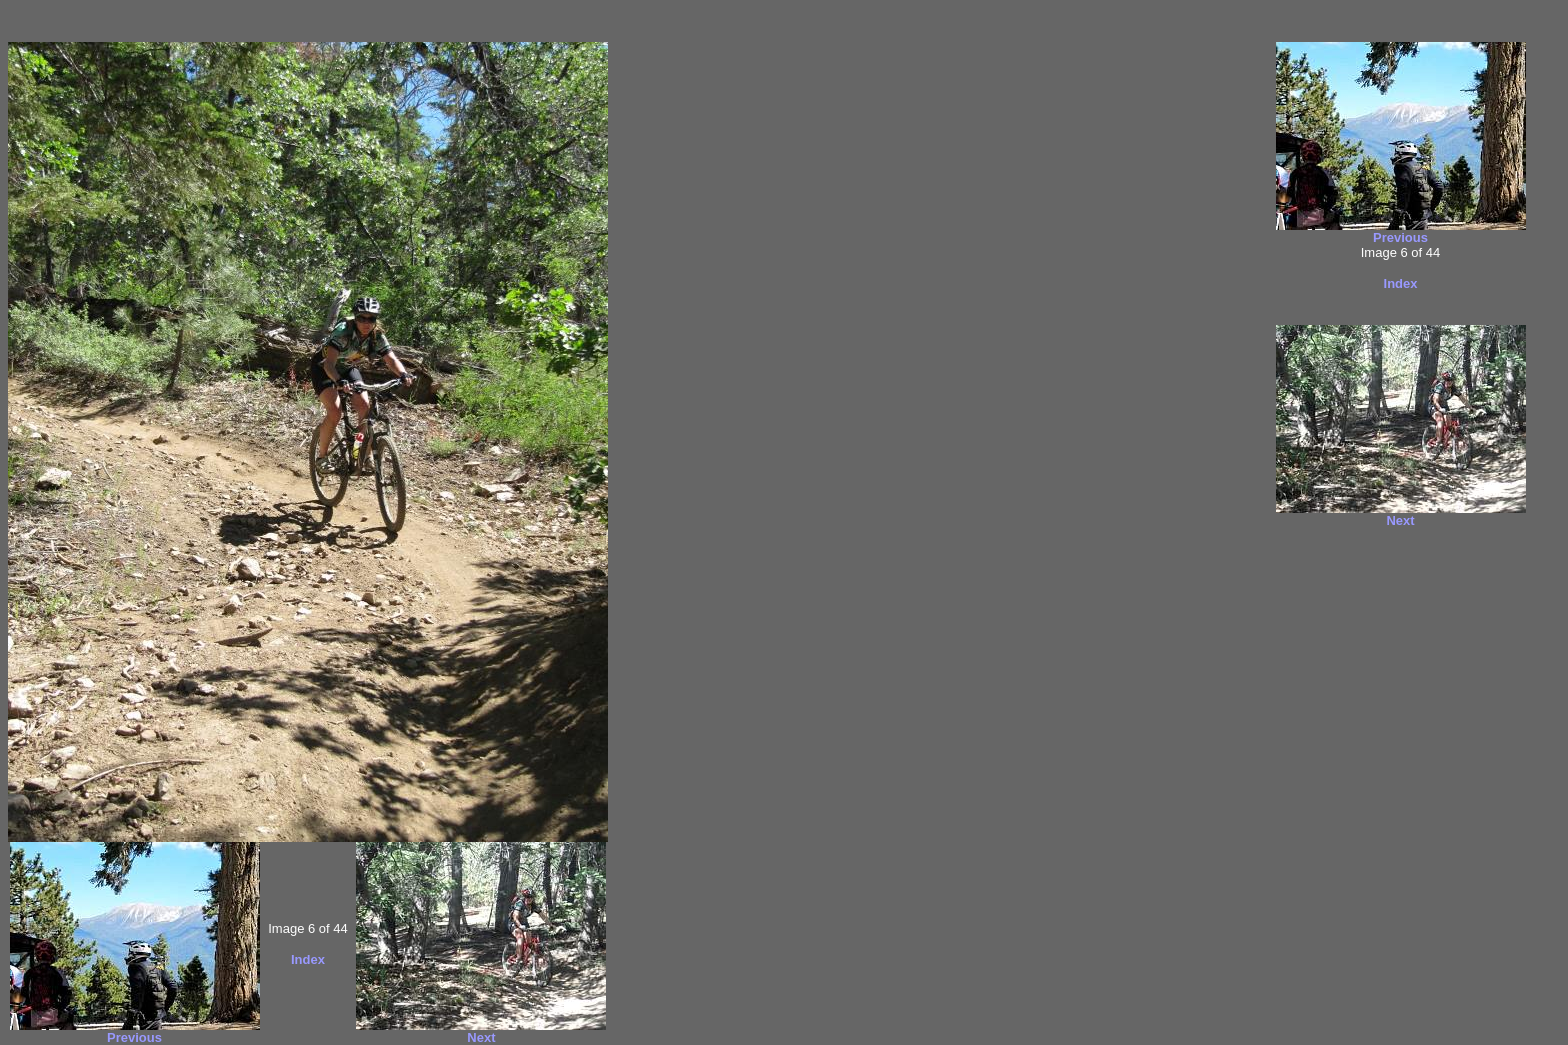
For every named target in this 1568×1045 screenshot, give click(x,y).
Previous (134, 1037)
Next (481, 1037)
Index (308, 959)
